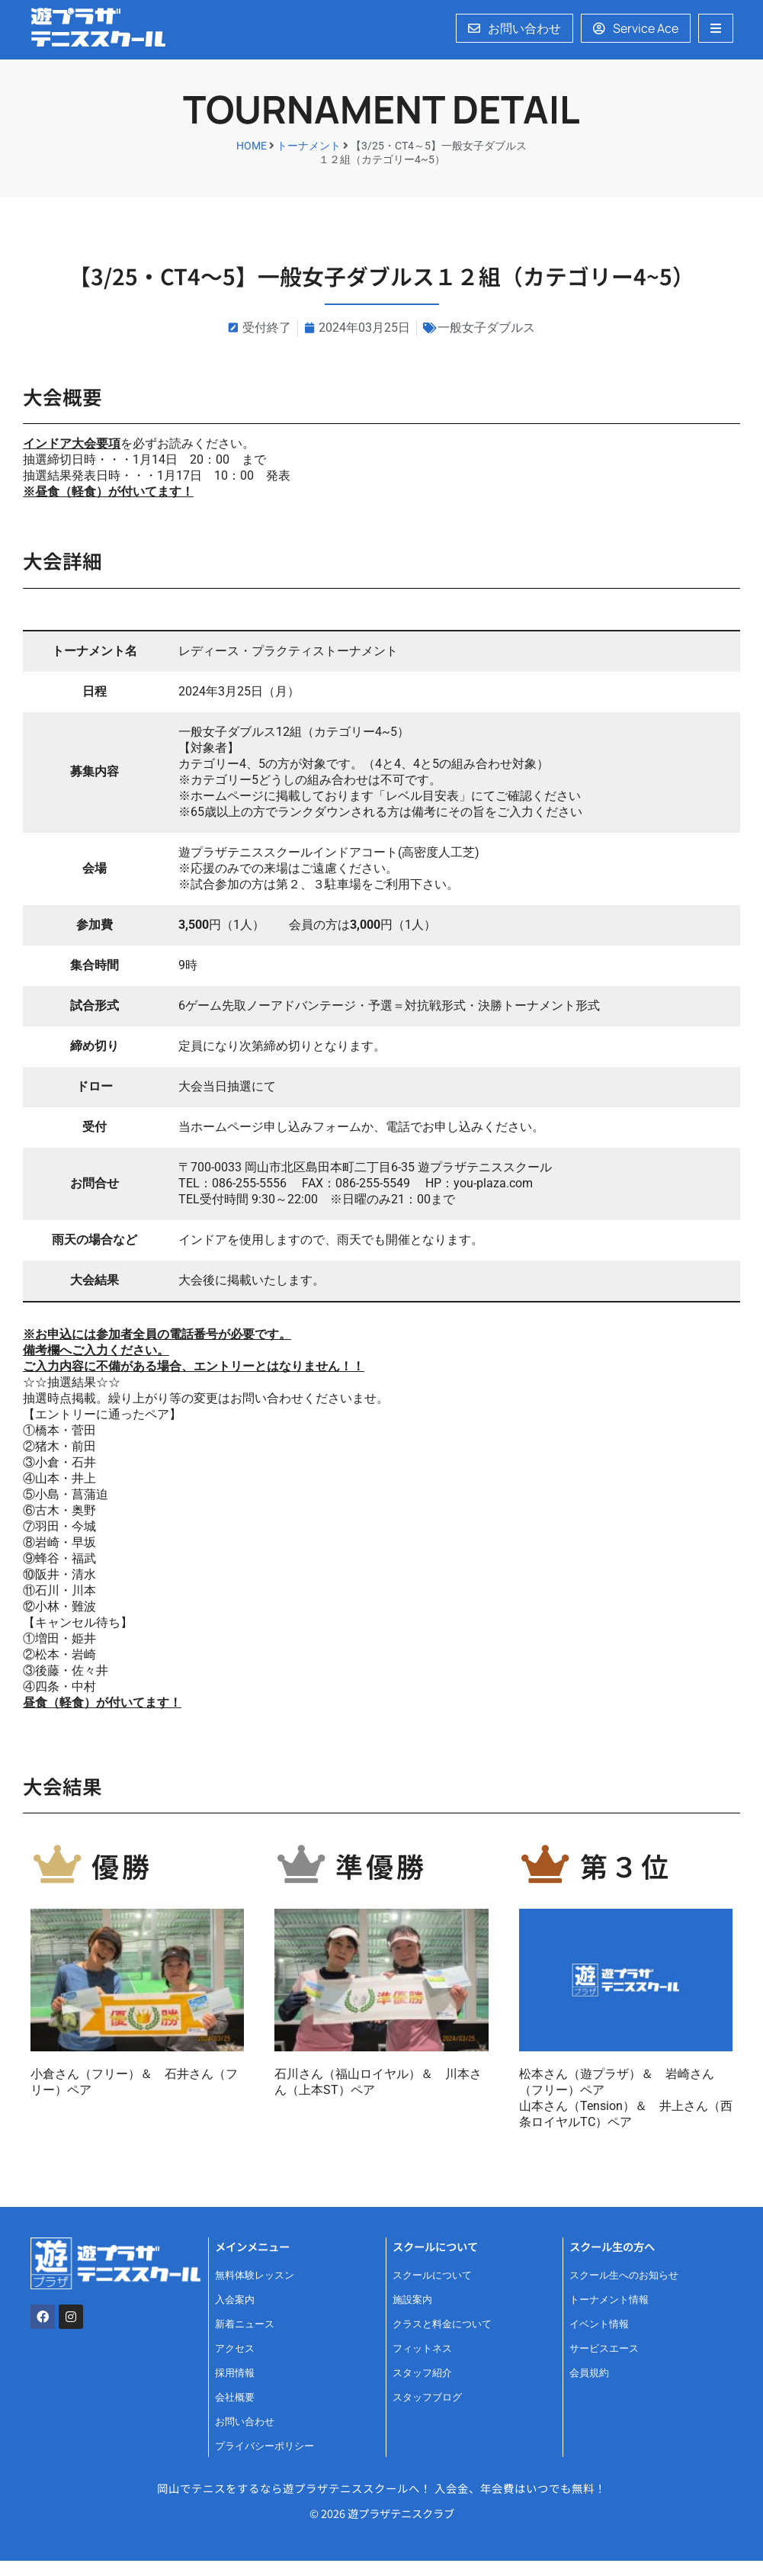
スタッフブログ (427, 2397)
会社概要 (235, 2397)
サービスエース (604, 2348)
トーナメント (309, 146)
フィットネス (422, 2348)
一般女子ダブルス (486, 327)
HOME (251, 146)
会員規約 (589, 2372)
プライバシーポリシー (264, 2446)
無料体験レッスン (254, 2275)
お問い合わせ (244, 2421)
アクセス (235, 2348)
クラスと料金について (442, 2324)
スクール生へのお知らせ (623, 2275)
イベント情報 (599, 2324)
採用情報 (235, 2372)
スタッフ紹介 (422, 2372)
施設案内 (412, 2299)
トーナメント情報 (609, 2299)
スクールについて (432, 2275)
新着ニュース (244, 2324)
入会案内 (235, 2299)
